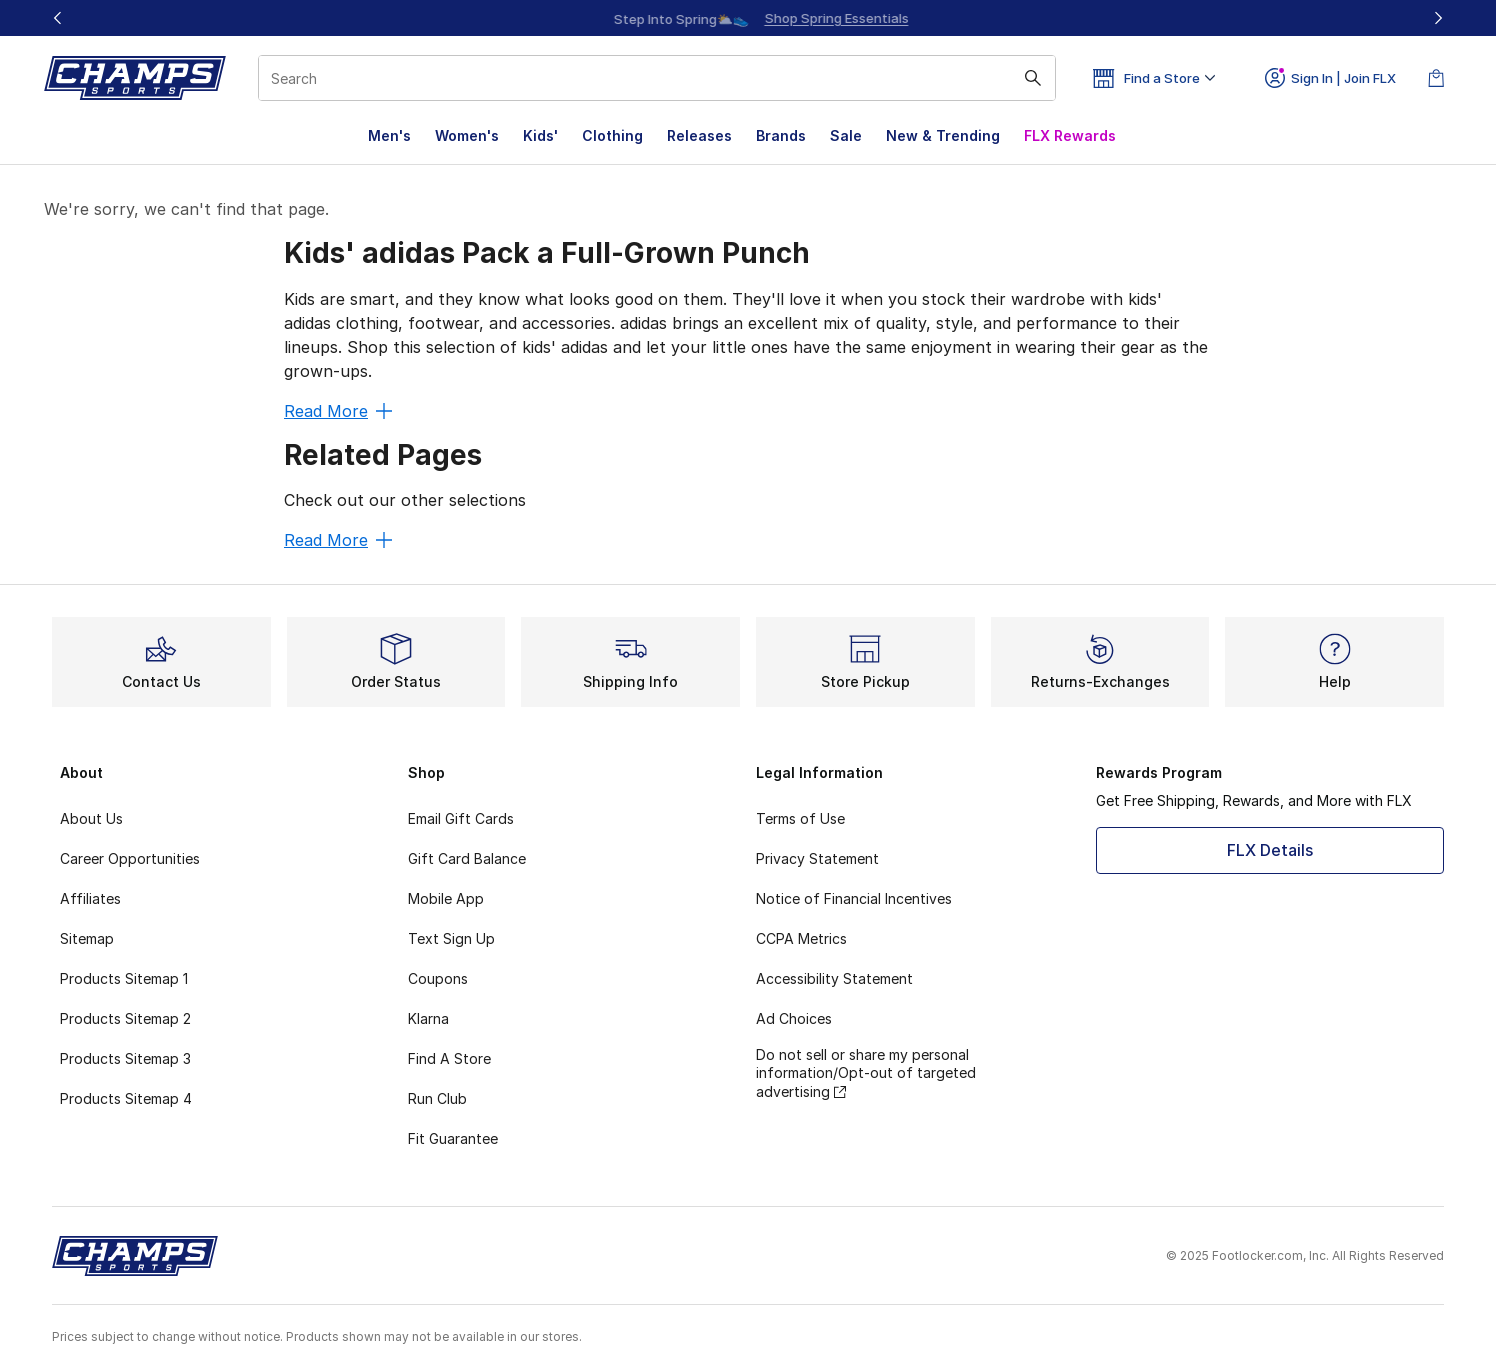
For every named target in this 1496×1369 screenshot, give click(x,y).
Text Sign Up (451, 938)
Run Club (437, 1098)
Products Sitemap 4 (126, 1098)
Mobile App (446, 898)
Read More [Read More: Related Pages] (338, 540)
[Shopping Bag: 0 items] (1436, 78)
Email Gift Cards (461, 818)
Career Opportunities (130, 858)
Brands (781, 135)
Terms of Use (800, 818)
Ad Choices (794, 1018)
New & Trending (943, 135)
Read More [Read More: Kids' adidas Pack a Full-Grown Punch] (338, 411)
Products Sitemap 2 (125, 1018)
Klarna (428, 1018)
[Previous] (58, 18)
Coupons (438, 978)
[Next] (1438, 18)
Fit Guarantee (453, 1138)
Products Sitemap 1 (124, 978)
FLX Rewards (1070, 135)
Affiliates (90, 898)
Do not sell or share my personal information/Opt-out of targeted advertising (866, 1072)
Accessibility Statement (834, 978)
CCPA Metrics (801, 938)
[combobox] (657, 78)
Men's (389, 135)
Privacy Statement (817, 858)
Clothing (612, 135)
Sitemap (87, 938)
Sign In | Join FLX (1330, 78)
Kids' (540, 135)
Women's (467, 135)
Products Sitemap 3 (125, 1058)
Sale (846, 135)
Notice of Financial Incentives (854, 898)
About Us (91, 818)
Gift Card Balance (467, 858)
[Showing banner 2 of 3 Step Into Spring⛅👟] (774, 18)
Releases (699, 135)
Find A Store (449, 1058)
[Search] (657, 78)
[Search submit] (1033, 78)
